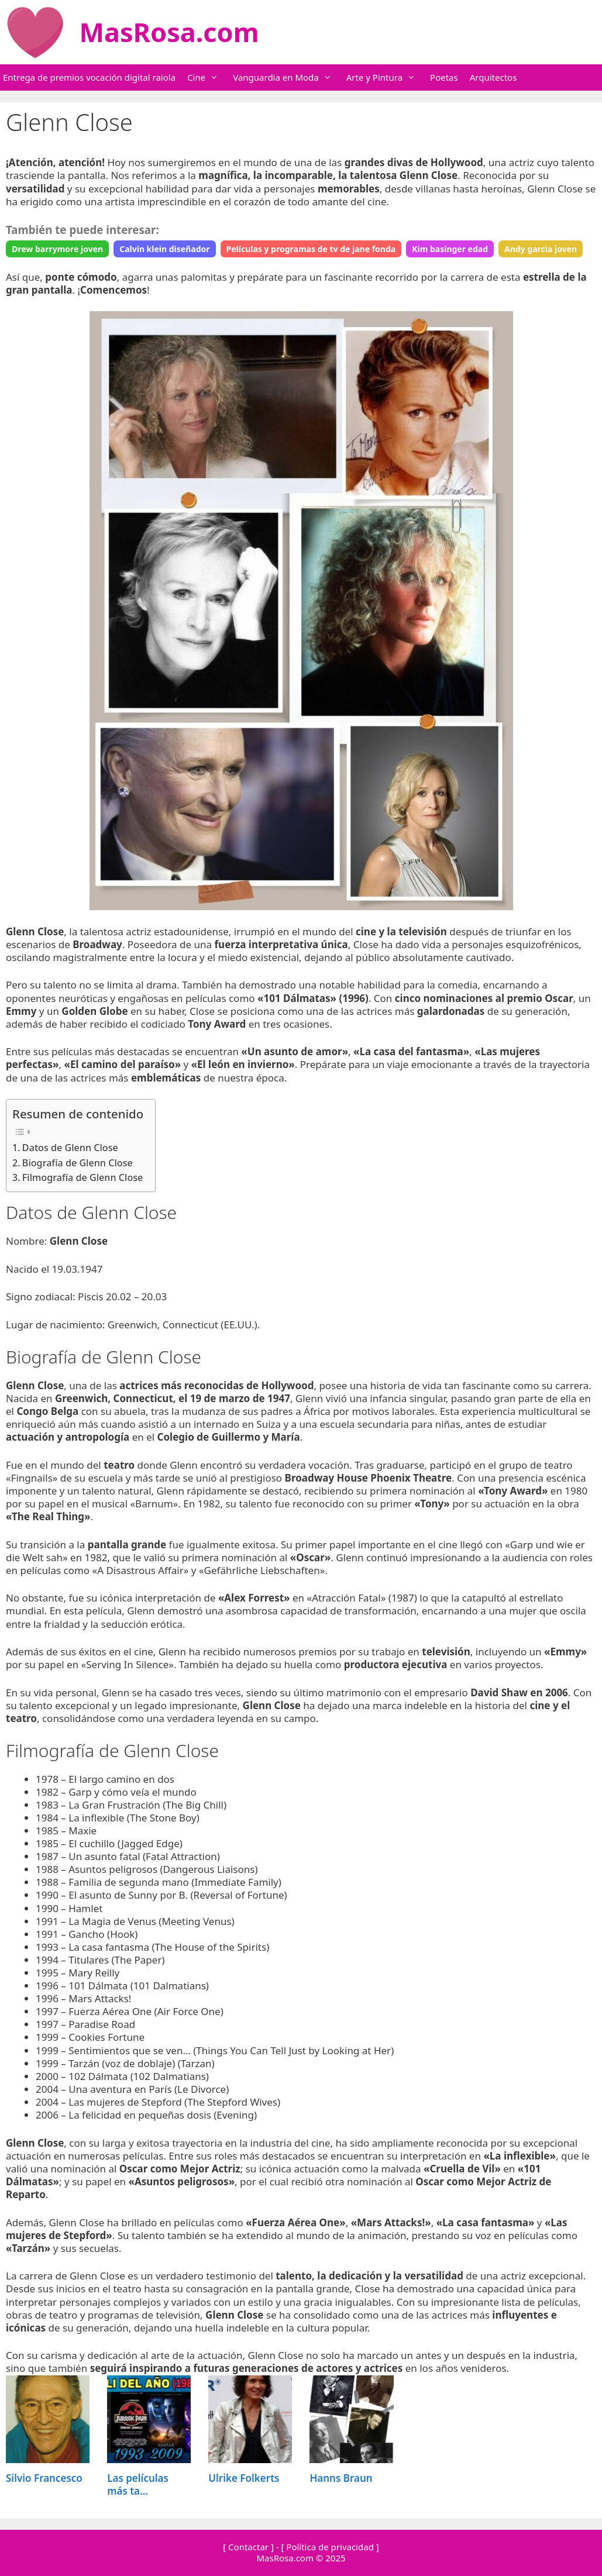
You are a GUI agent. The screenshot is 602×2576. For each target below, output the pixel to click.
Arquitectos (493, 77)
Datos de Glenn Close (70, 1147)
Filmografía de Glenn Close (82, 1177)
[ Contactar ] (248, 2547)
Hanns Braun (340, 2478)
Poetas (444, 77)
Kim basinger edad (450, 248)
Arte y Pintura (386, 77)
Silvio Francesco (44, 2478)
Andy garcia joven (540, 248)
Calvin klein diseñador (164, 248)
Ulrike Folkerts (243, 2478)
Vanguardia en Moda (288, 77)
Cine (208, 77)
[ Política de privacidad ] (330, 2547)
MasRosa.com (169, 32)
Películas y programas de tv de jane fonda (311, 248)
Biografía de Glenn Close (77, 1162)
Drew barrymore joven (57, 248)
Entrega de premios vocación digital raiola (89, 77)
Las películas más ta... (137, 2484)
